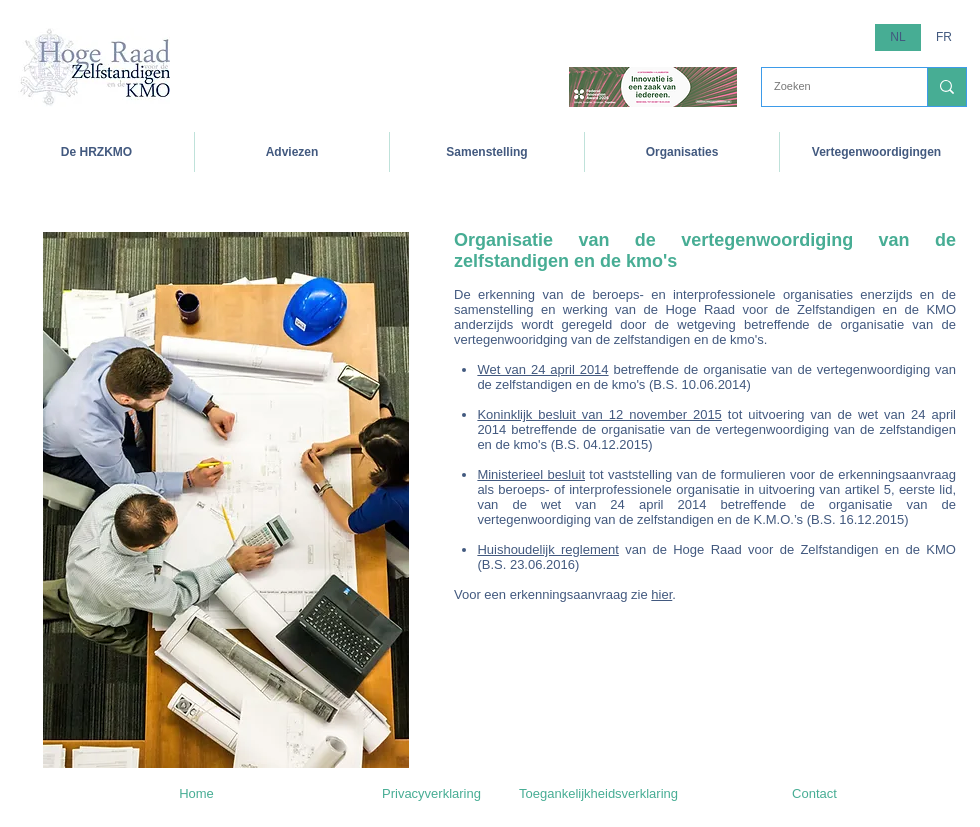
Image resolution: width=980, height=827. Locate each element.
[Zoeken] (829, 87)
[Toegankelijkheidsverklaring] (598, 794)
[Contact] (814, 794)
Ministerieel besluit (531, 474)
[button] (486, 152)
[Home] (196, 794)
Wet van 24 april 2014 (542, 369)
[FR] (944, 37)
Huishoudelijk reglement (547, 549)
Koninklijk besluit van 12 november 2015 (599, 414)
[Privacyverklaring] (431, 794)
